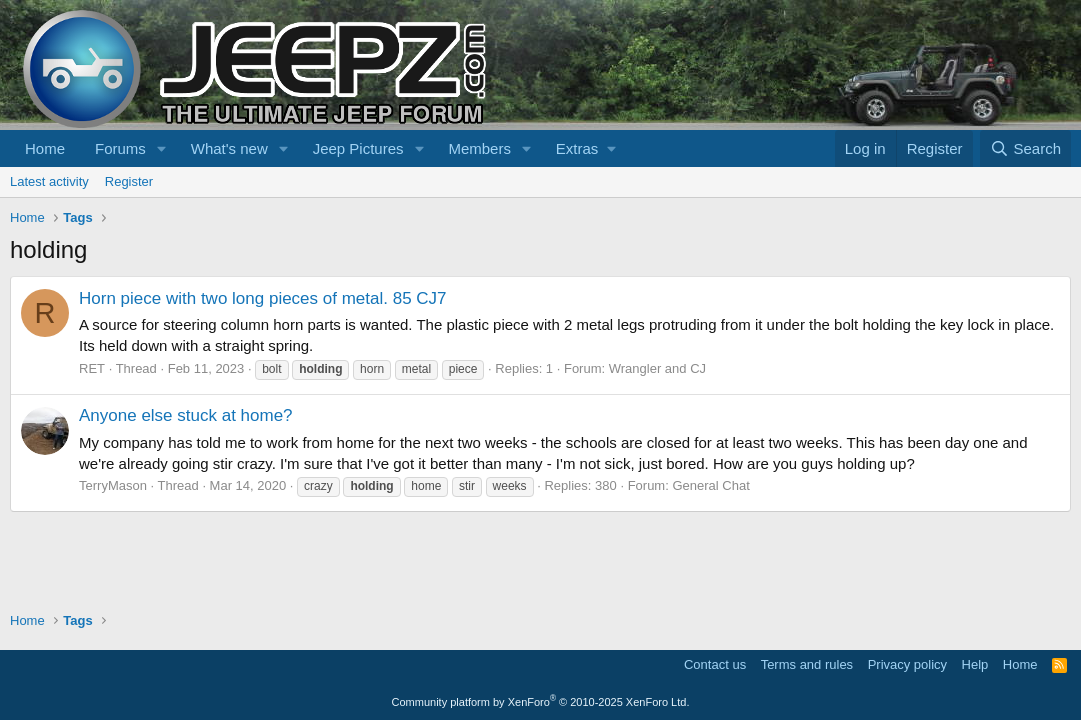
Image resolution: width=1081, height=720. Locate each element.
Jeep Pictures (358, 148)
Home (45, 148)
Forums (120, 148)
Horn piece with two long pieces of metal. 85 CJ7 (263, 298)
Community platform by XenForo (541, 702)
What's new (229, 148)
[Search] (1025, 148)
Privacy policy (907, 664)
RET (92, 368)
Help (975, 664)
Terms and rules (807, 664)
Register (129, 181)
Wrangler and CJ (657, 368)
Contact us (715, 664)
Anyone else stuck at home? (186, 415)
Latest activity (49, 181)
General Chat (710, 485)
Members (479, 148)
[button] (162, 148)
